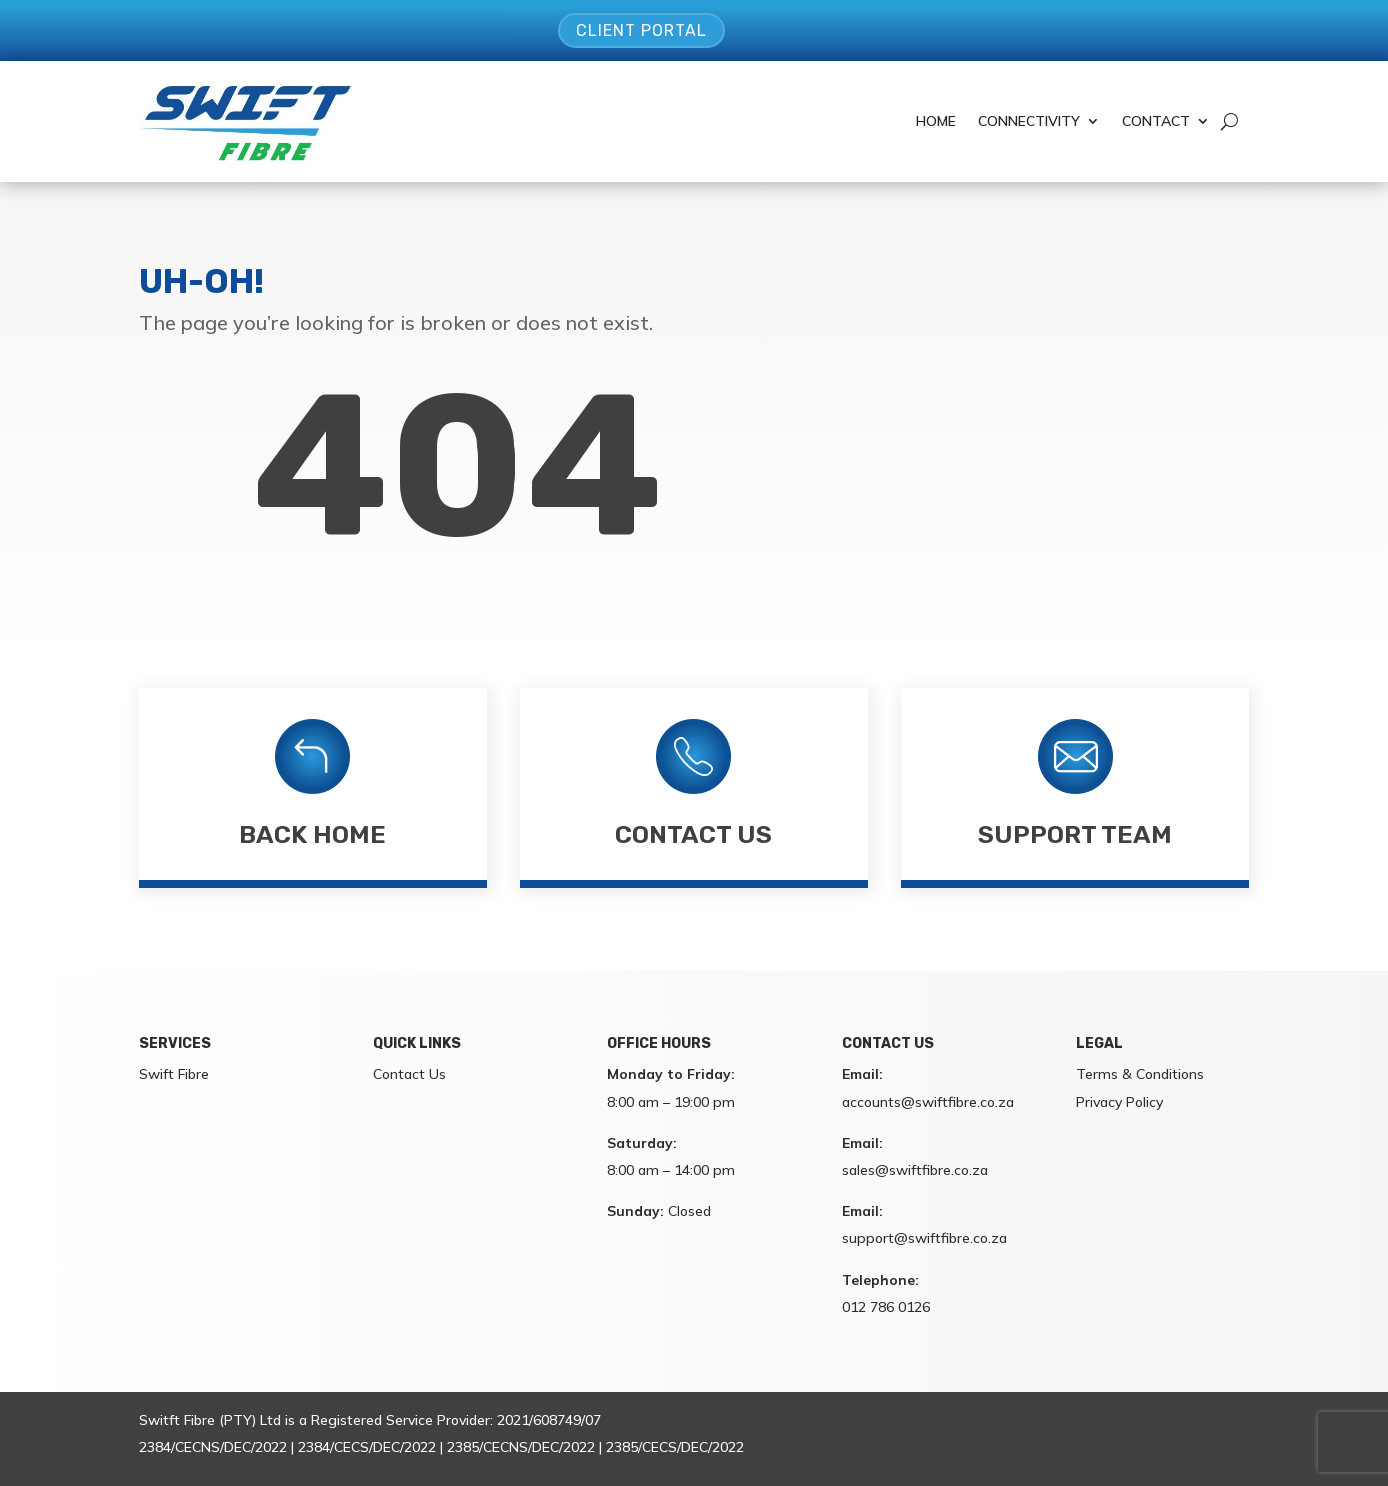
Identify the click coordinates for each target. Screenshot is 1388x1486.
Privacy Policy (1119, 1102)
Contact (1156, 121)
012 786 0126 (886, 1307)
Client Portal (641, 30)
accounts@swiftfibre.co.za (928, 1102)
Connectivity (1029, 121)
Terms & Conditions (1140, 1074)
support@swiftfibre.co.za (924, 1238)
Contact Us (693, 834)
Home (936, 121)
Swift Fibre (174, 1074)
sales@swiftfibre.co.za (915, 1170)
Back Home (312, 834)
